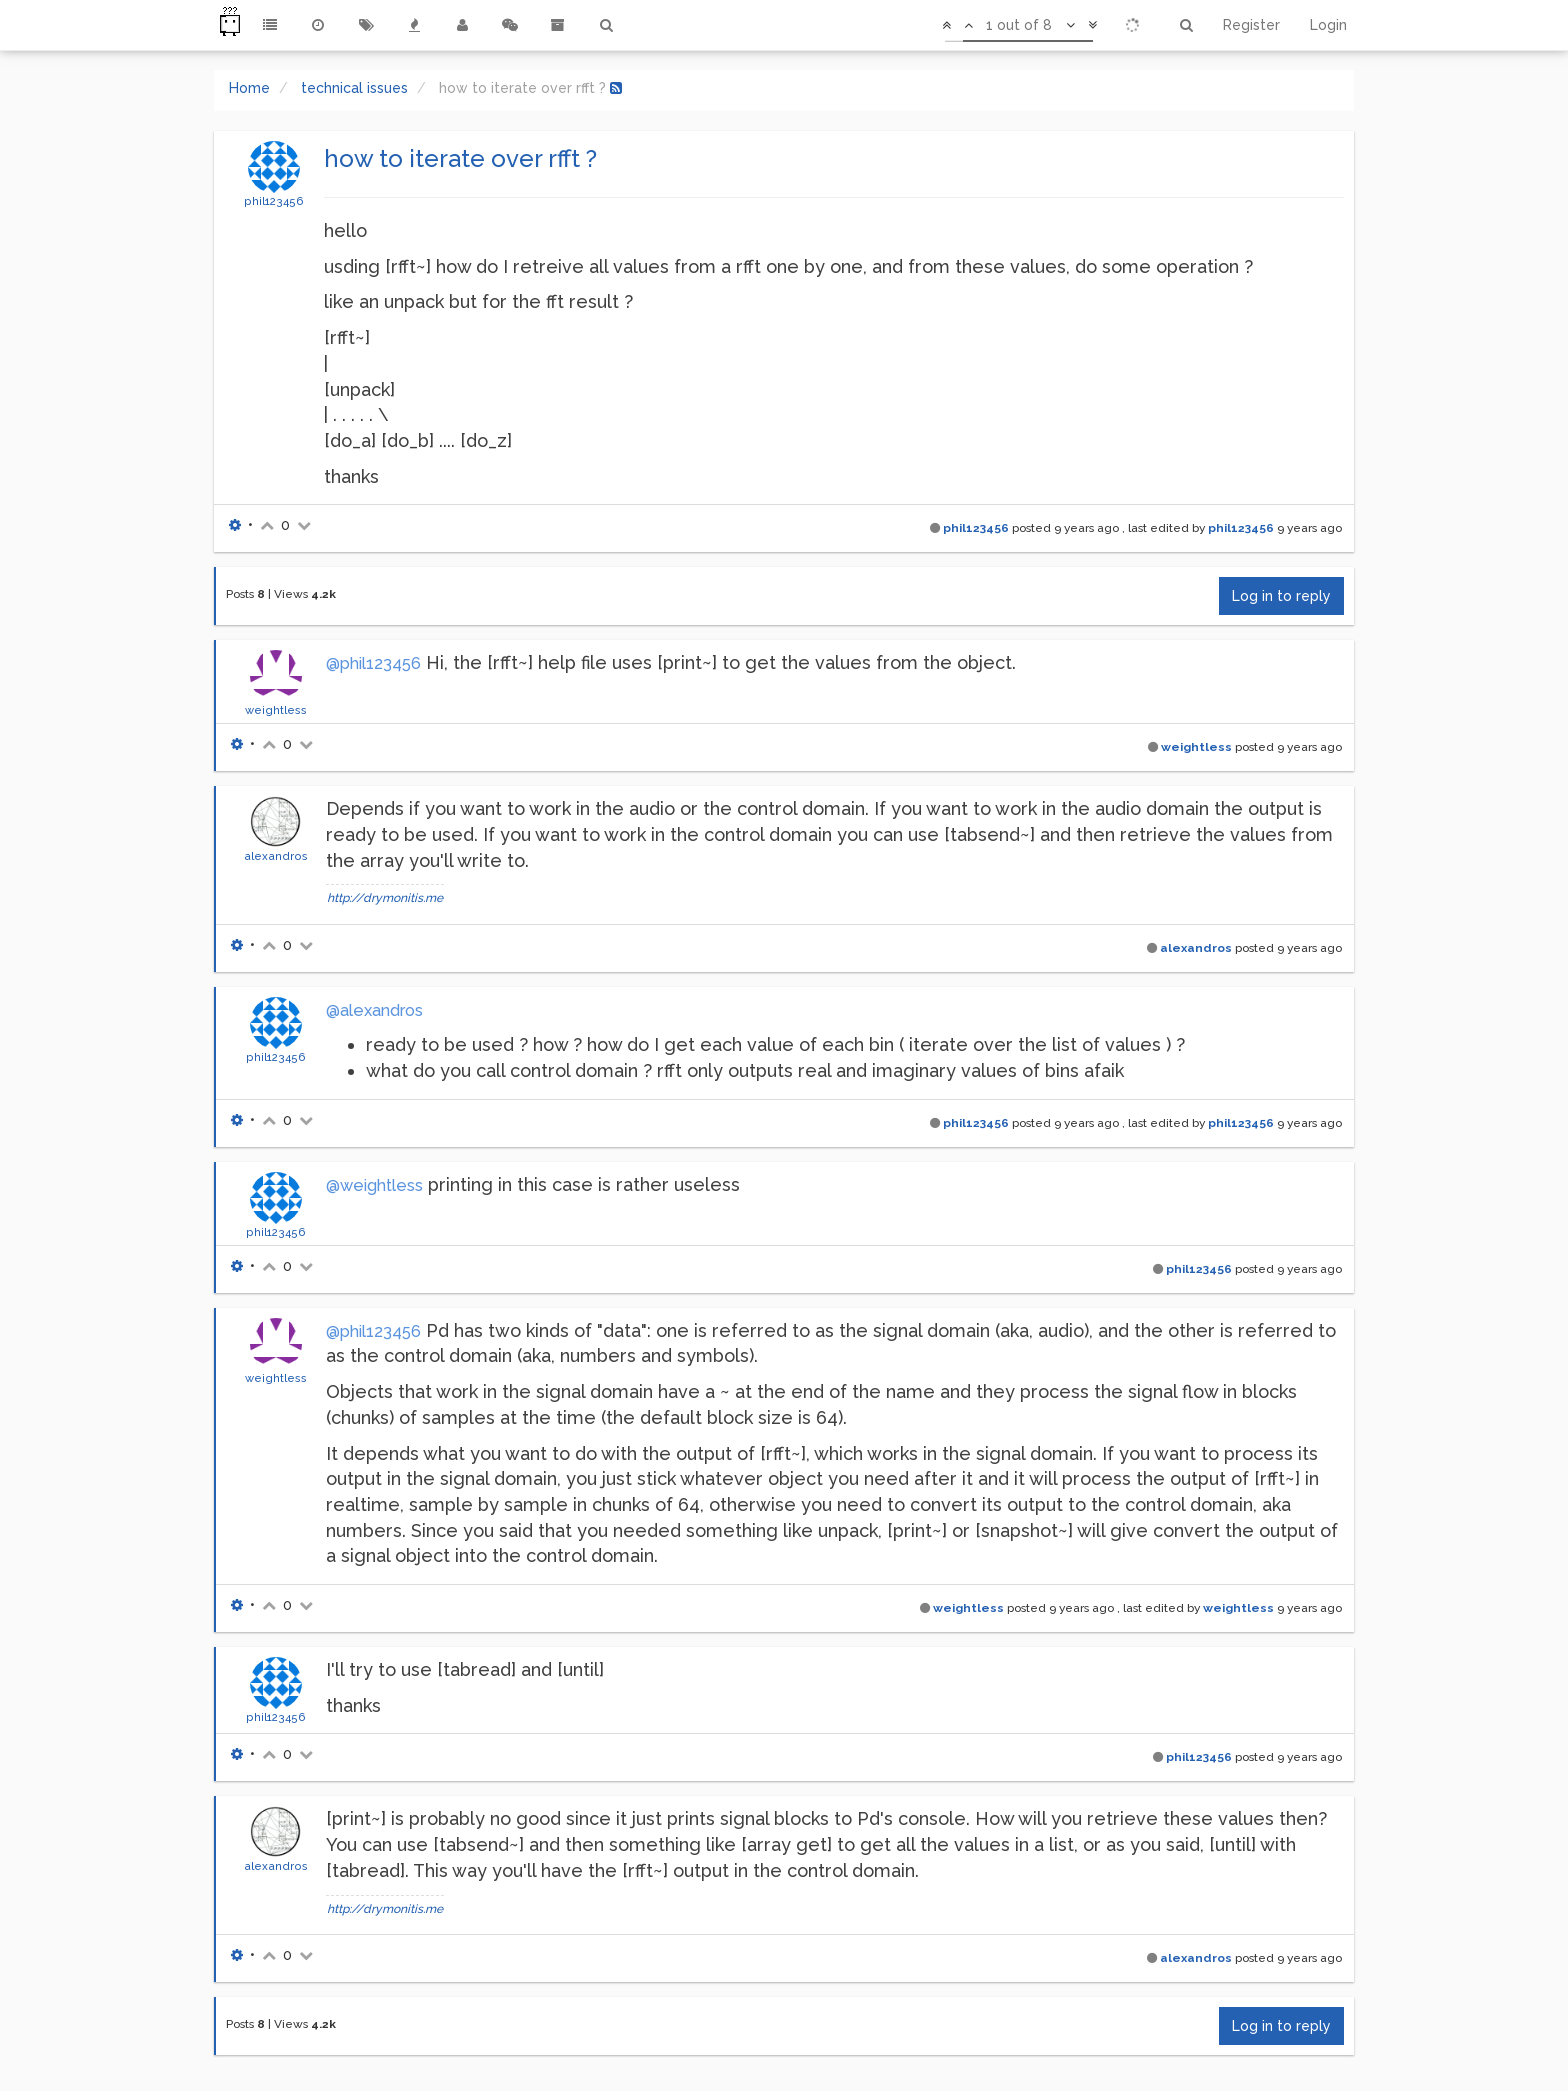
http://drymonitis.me (385, 898)
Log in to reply (1281, 596)
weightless (276, 710)
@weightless (374, 1185)
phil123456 (274, 201)
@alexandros (374, 1010)
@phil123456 (373, 663)
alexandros (276, 856)
